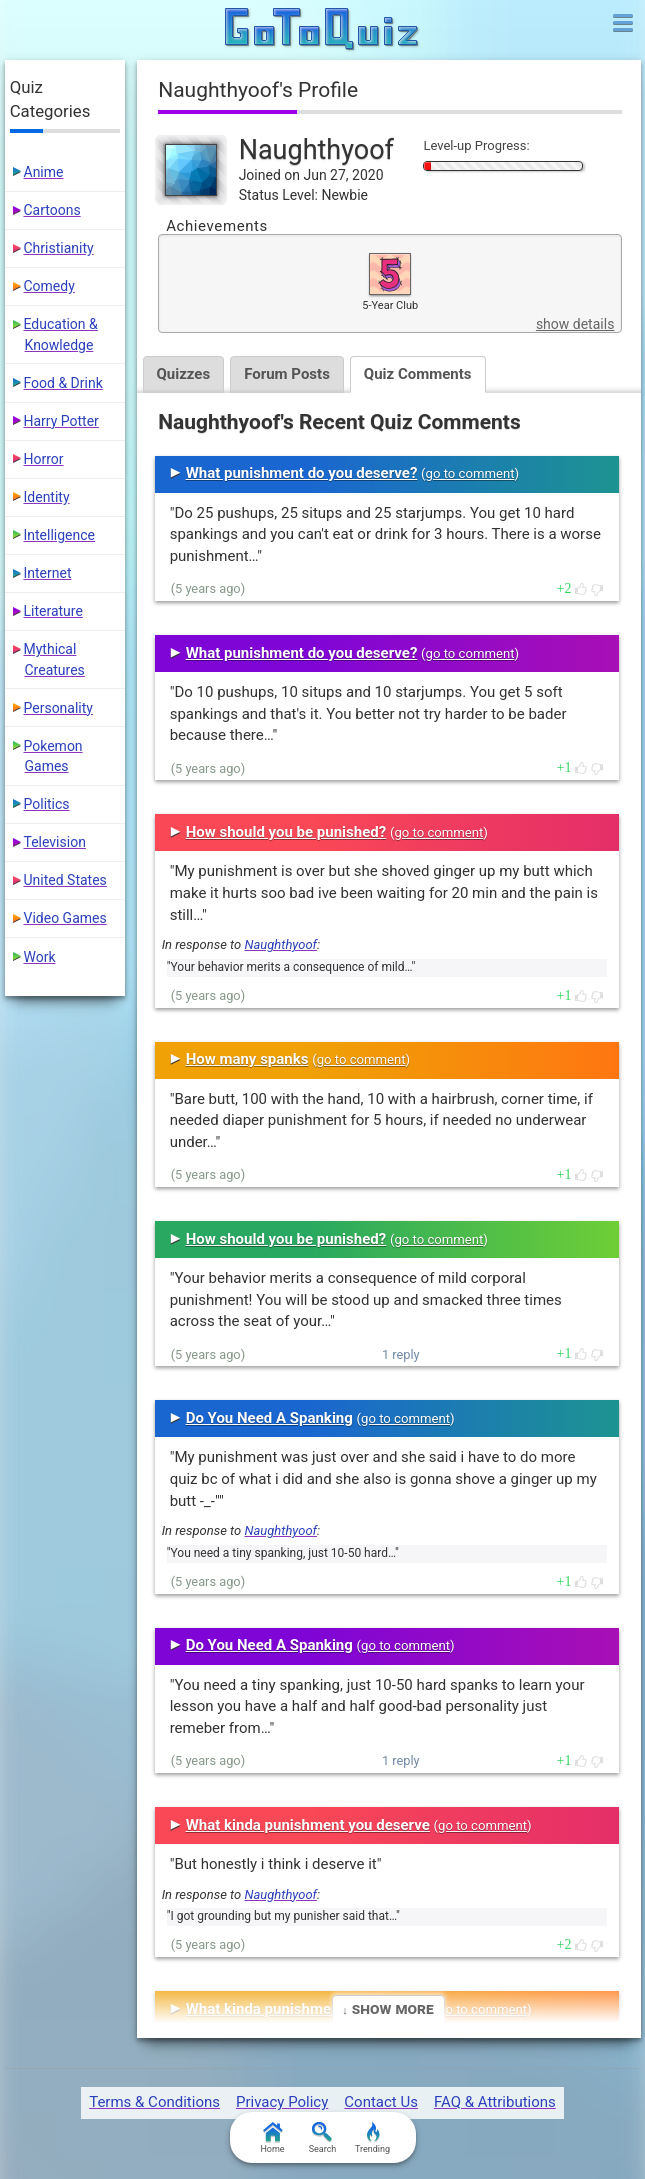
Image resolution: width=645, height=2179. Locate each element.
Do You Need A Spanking (269, 1418)
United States (65, 880)
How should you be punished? (286, 832)
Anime (44, 172)
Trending (372, 2138)
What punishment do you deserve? (302, 473)
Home (272, 2138)
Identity (47, 497)
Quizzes (184, 374)
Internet (48, 573)
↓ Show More (387, 2008)
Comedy (49, 286)
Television (55, 842)
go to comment (470, 473)
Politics (47, 804)
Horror (44, 459)
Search (323, 2138)
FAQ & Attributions (495, 2102)
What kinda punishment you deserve (308, 1825)
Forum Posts (287, 374)
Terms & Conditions (154, 2102)
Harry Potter (61, 421)
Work (40, 957)
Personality (58, 708)
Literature (53, 611)
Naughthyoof (280, 944)
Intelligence (60, 535)
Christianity (59, 248)
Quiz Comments (418, 374)
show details (575, 324)
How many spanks (247, 1059)
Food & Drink (63, 383)
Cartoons (52, 210)
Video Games (65, 918)
